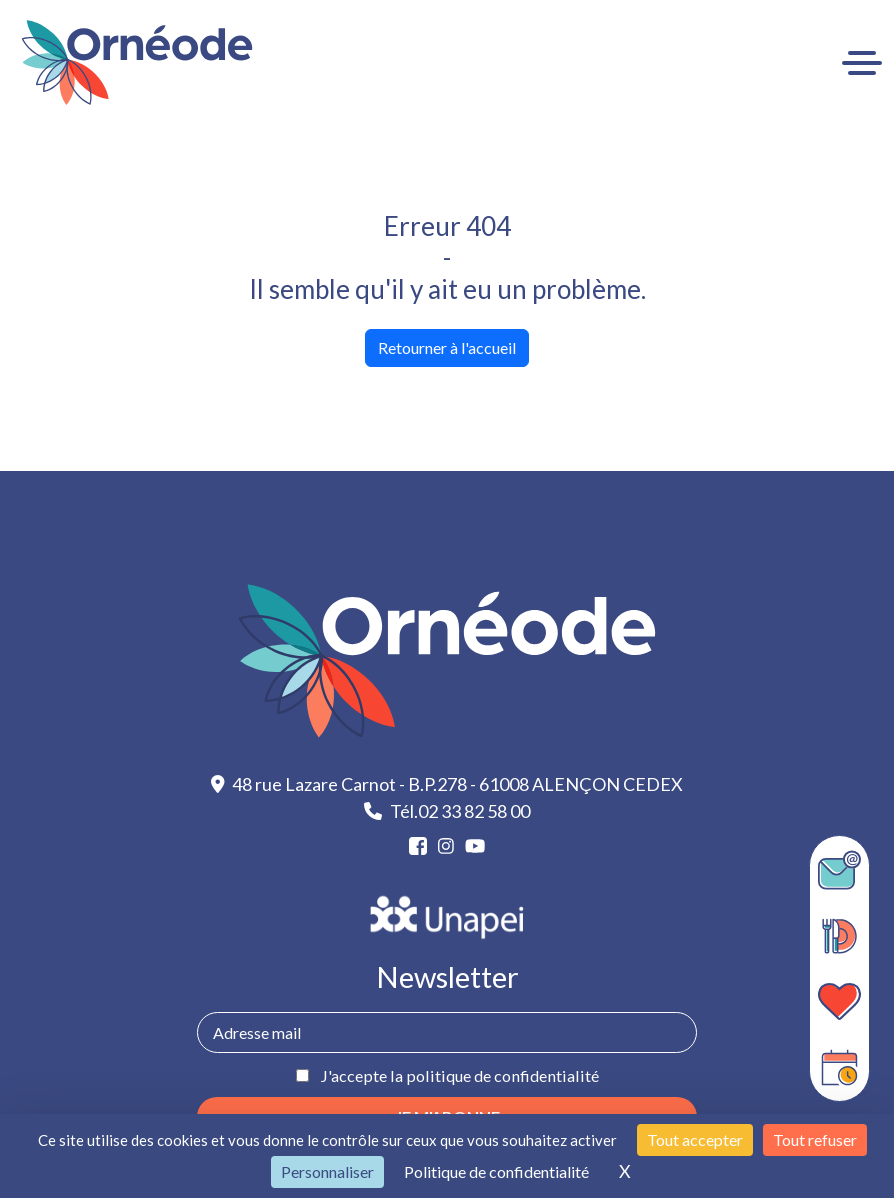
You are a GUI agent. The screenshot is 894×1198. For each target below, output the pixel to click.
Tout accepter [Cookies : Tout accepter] (695, 1139)
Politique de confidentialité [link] (496, 1171)
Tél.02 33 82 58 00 (447, 811)
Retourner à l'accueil (447, 347)
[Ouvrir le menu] (862, 63)
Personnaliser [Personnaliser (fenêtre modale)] (327, 1171)
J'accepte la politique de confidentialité (459, 1075)
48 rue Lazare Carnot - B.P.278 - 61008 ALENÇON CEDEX (447, 784)
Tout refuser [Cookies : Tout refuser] (815, 1139)
